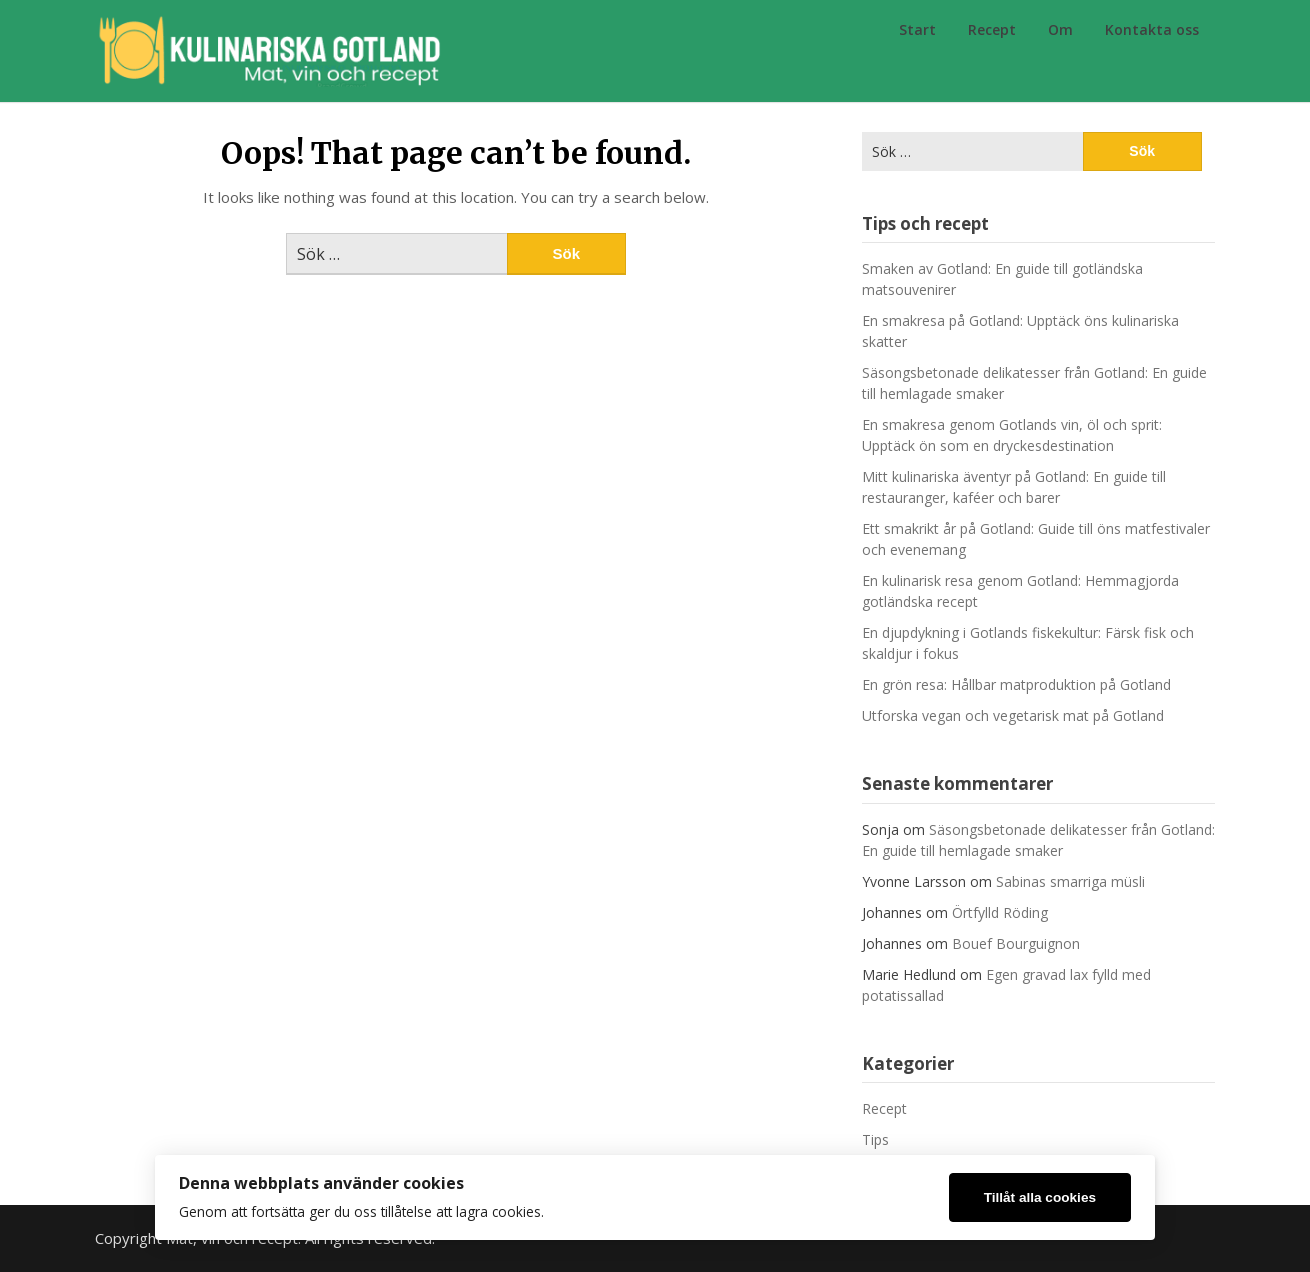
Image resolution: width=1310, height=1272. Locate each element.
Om (1060, 29)
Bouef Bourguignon (1016, 943)
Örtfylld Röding (1000, 912)
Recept (992, 29)
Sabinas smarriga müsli (1070, 881)
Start (917, 29)
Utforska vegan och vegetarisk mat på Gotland (1013, 715)
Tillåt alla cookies (1040, 1197)
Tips (875, 1139)
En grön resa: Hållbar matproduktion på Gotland (1016, 684)
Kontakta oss (1152, 29)
